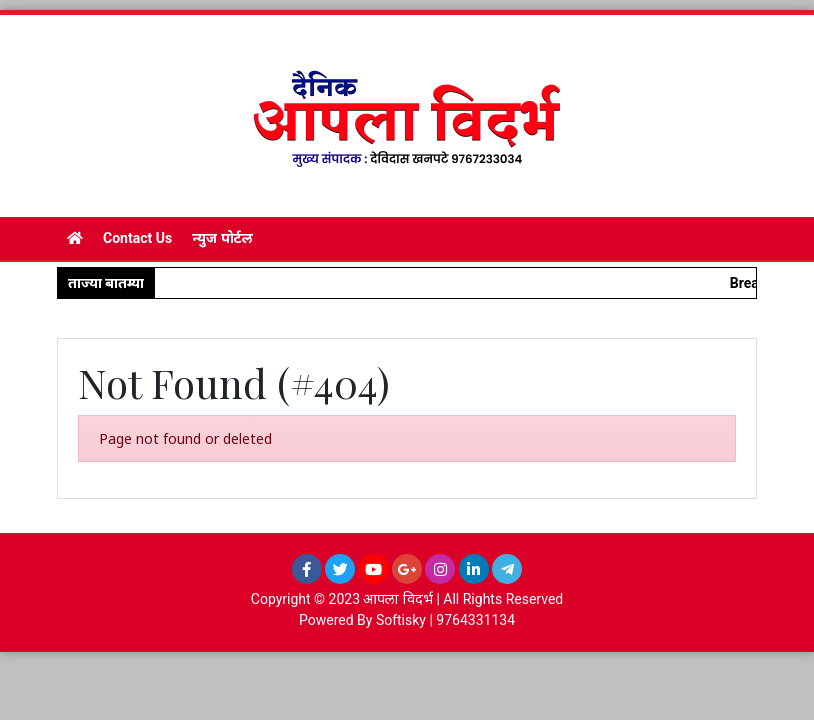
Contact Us (137, 238)
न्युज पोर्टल (222, 238)
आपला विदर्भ (397, 599)
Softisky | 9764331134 (445, 620)
